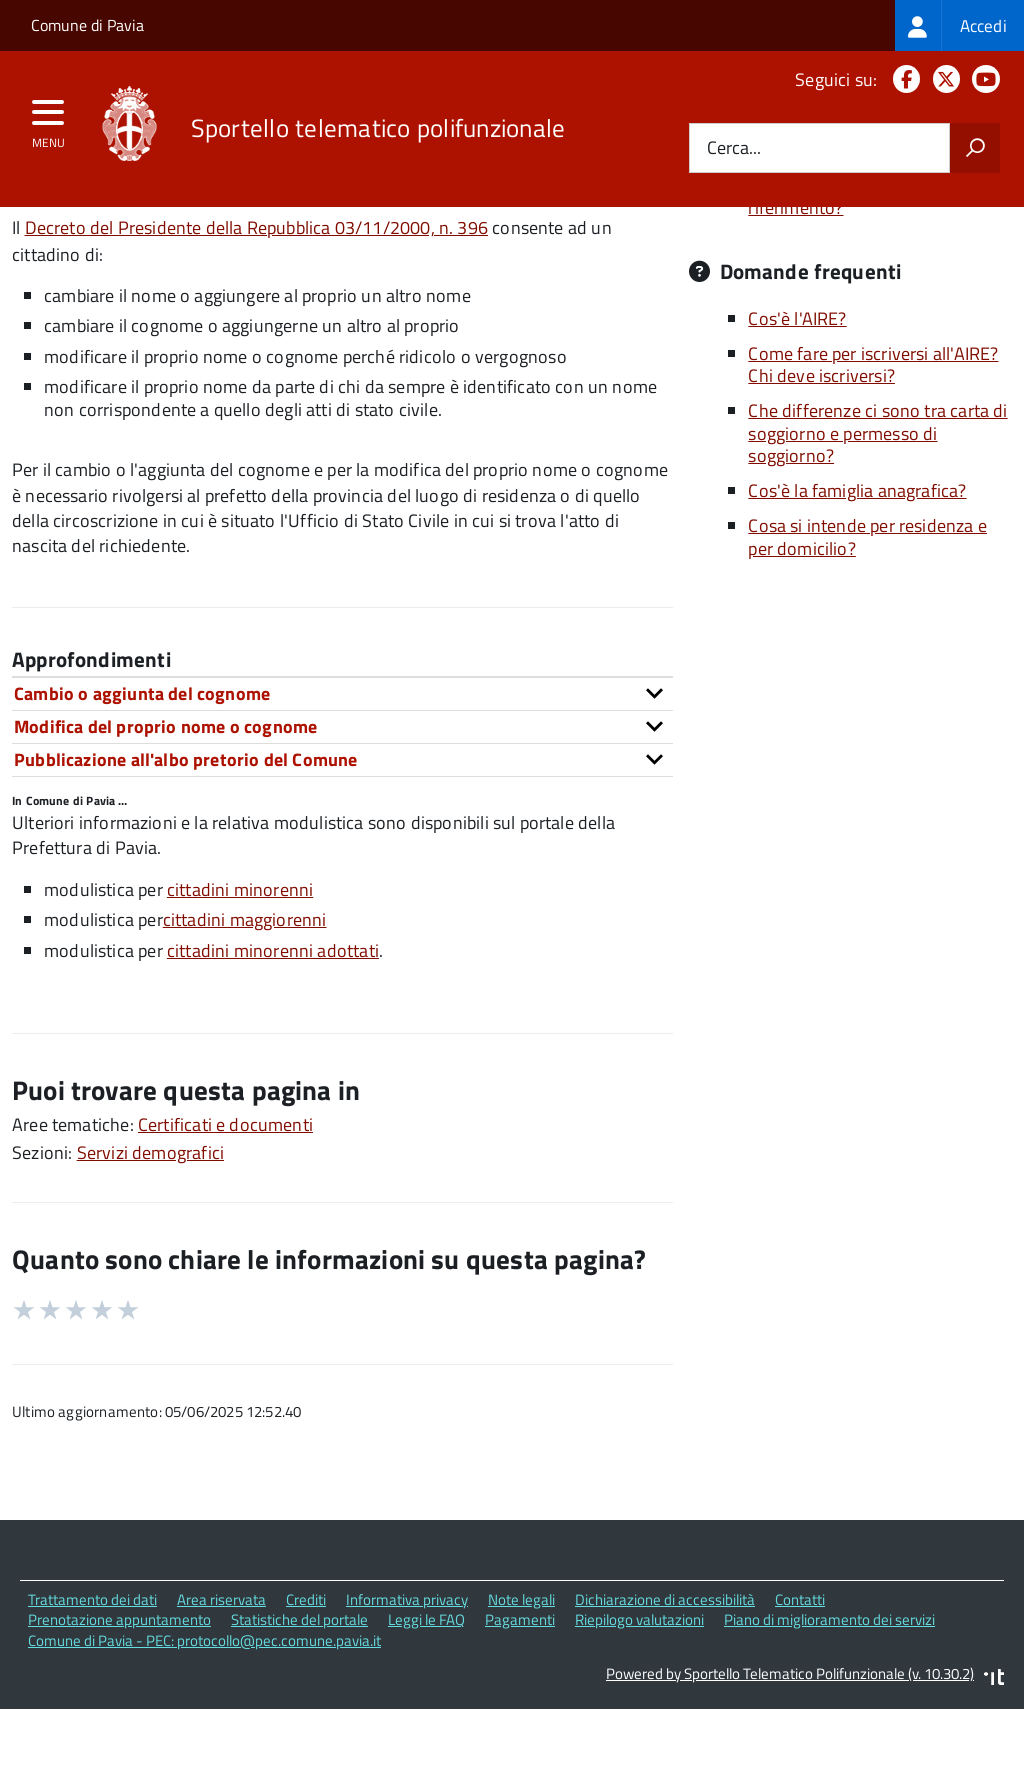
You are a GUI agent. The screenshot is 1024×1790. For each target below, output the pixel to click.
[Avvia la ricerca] (975, 148)
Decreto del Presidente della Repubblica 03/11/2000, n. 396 (256, 312)
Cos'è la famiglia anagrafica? (857, 575)
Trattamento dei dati (92, 1684)
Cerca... (734, 148)
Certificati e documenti (225, 1209)
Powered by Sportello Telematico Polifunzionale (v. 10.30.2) (790, 1758)
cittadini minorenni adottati (273, 1035)
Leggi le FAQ (426, 1704)
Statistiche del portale (299, 1704)
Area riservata (221, 1684)
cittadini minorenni (240, 974)
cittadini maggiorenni (245, 1004)
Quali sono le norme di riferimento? (835, 281)
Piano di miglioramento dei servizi (829, 1704)
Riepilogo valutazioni (639, 1704)
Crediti (306, 1684)
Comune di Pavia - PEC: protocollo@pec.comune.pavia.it (204, 1725)
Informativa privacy (407, 1684)
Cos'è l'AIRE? (797, 403)
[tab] (342, 778)
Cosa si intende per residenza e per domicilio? (867, 622)
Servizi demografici (150, 1237)
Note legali (521, 1684)
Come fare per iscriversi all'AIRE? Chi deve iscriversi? (873, 450)
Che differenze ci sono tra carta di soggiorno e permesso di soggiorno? (877, 518)
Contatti (800, 1684)
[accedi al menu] (48, 119)
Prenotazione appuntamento (119, 1704)
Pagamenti (520, 1704)
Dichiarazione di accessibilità (665, 1684)
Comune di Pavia (87, 25)
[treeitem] (959, 25)
